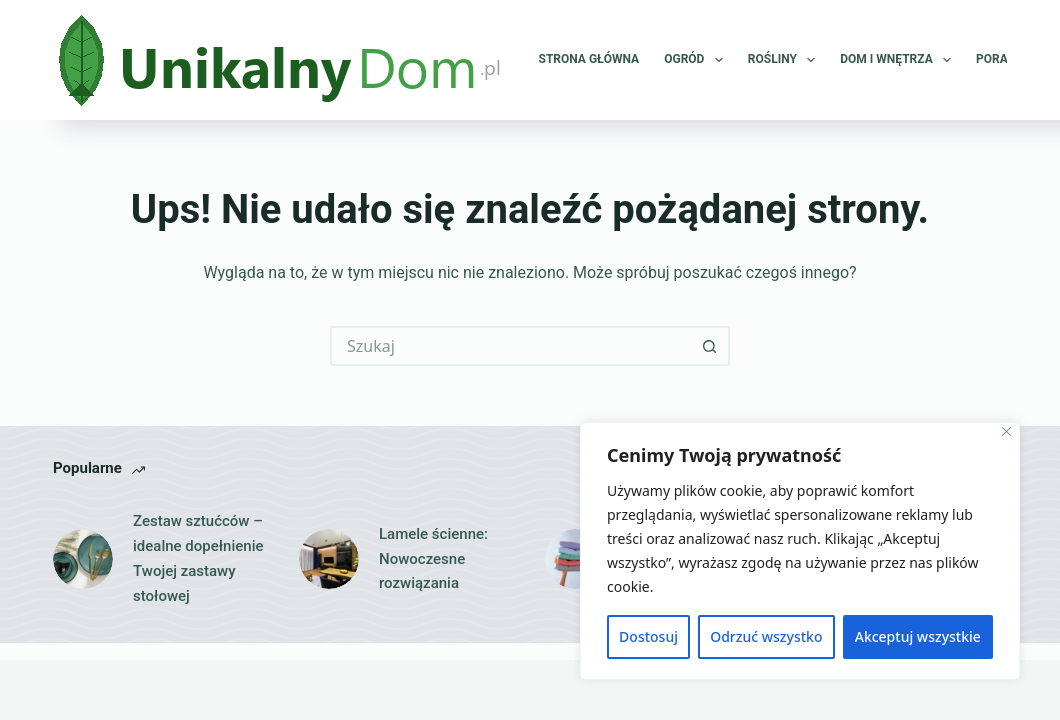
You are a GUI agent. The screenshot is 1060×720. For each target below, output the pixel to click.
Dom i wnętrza (899, 60)
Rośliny (785, 60)
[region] (800, 551)
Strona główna (589, 59)
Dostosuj (648, 636)
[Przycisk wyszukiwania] (710, 346)
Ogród (697, 60)
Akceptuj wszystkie (918, 636)
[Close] (1006, 431)
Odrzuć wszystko (766, 636)
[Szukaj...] (510, 346)
